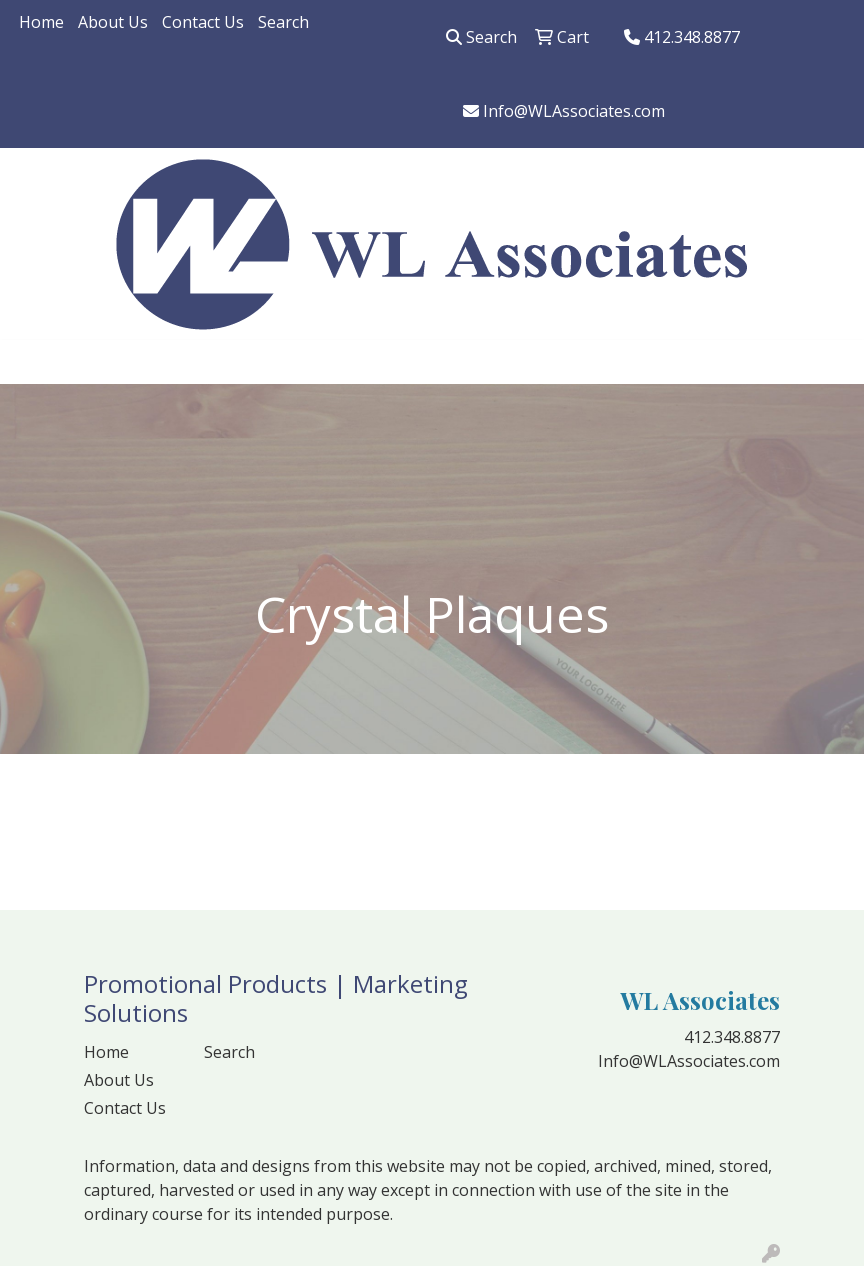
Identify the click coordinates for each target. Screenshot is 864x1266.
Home (41, 22)
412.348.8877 (682, 37)
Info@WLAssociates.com (564, 111)
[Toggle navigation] (31, 362)
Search (283, 22)
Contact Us (203, 22)
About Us (113, 22)
